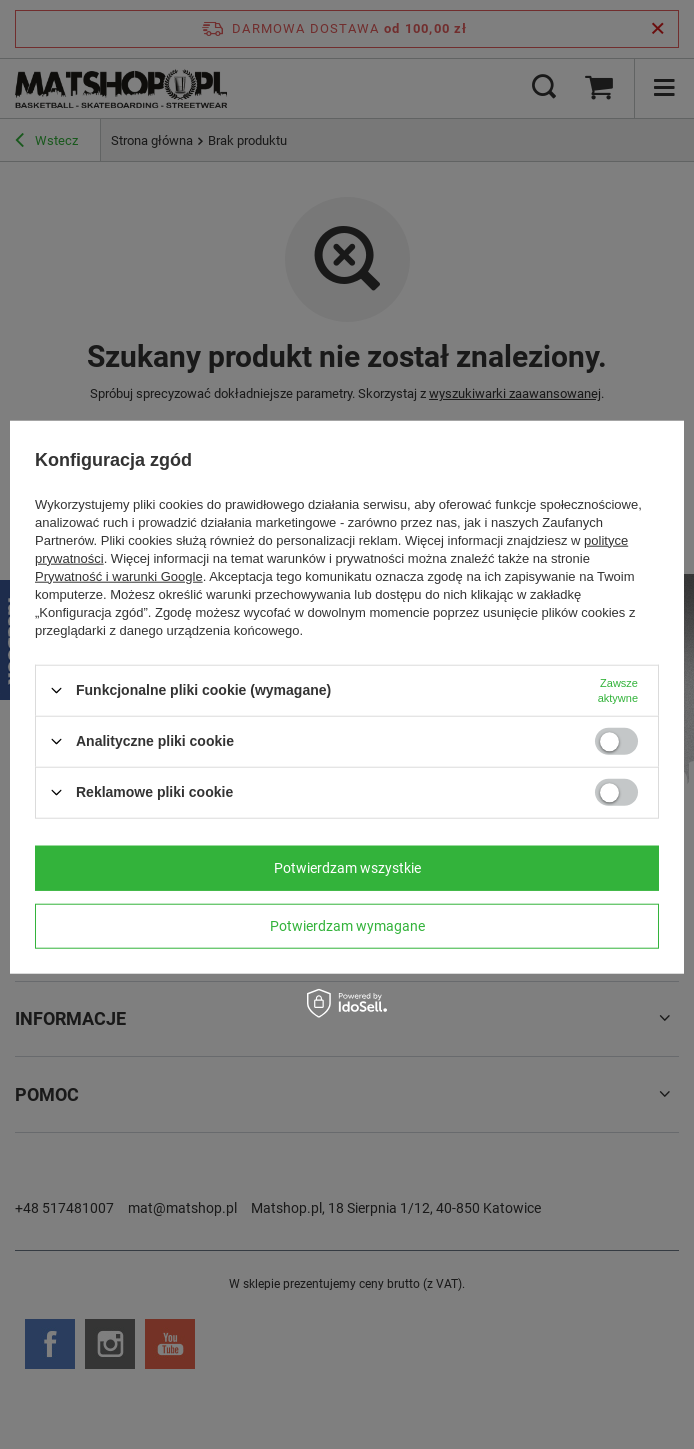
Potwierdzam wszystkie (347, 868)
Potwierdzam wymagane (347, 926)
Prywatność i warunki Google (119, 575)
